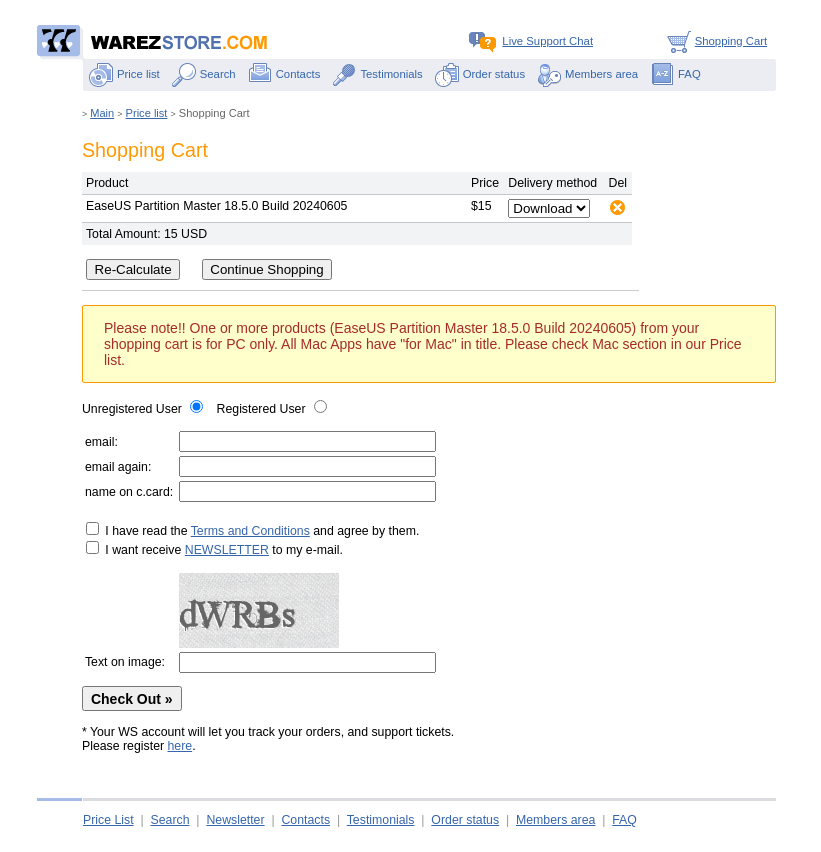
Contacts (284, 74)
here (180, 746)
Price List (108, 820)
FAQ (675, 74)
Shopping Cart (714, 41)
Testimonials (377, 74)
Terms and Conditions (250, 531)
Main (102, 113)
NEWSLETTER (227, 550)
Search (204, 74)
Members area (587, 74)
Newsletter (235, 820)
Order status (480, 74)
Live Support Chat (530, 41)
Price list (124, 74)
